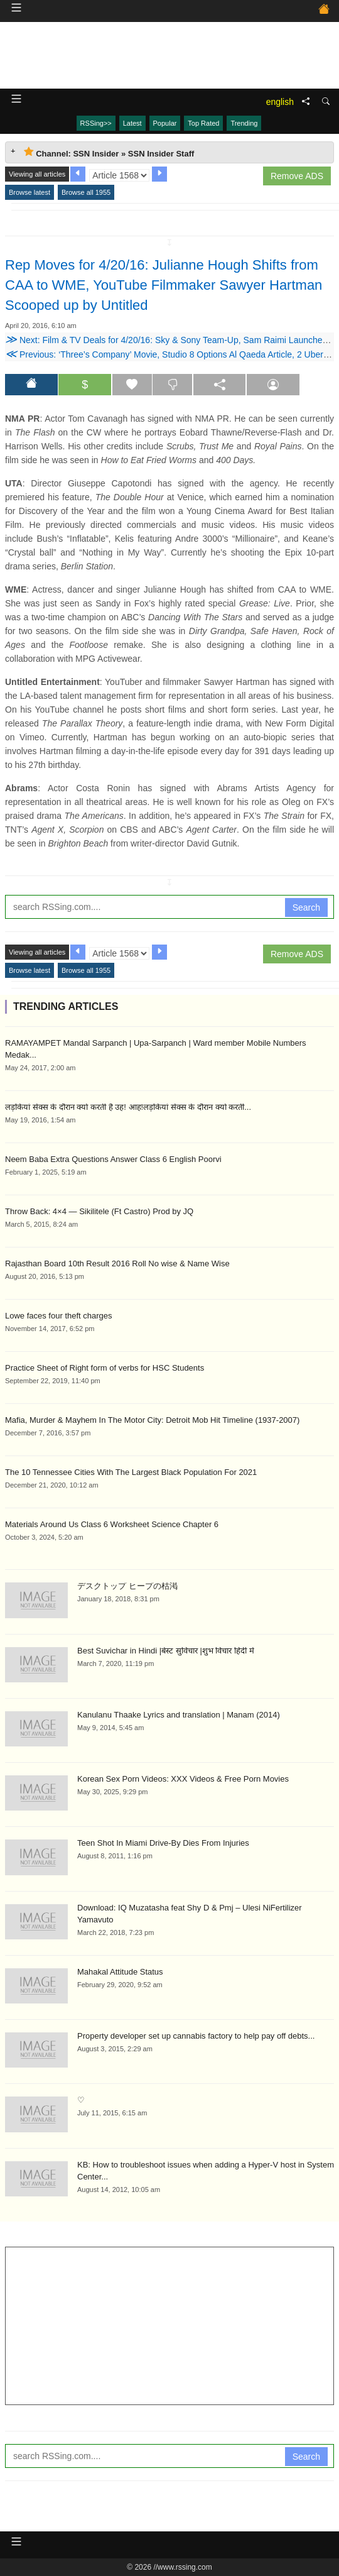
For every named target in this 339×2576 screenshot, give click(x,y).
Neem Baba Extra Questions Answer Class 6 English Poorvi (113, 1159)
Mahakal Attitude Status (120, 1971)
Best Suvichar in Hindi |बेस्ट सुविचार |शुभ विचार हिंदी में (165, 1650)
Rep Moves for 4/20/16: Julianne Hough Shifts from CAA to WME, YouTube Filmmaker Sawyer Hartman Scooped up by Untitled (163, 285)
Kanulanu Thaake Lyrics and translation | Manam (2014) (178, 1714)
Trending (243, 123)
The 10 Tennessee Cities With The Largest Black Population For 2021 (131, 1472)
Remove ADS (297, 176)
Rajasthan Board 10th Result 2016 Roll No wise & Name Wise (117, 1263)
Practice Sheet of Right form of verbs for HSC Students (104, 1368)
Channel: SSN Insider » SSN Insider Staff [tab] (109, 152)
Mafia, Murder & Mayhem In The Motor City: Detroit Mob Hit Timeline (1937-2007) (152, 1420)
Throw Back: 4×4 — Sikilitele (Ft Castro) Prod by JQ (99, 1211)
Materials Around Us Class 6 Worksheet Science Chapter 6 (111, 1524)
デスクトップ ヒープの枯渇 (127, 1586)
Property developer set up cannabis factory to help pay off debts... (196, 2036)
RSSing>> (96, 123)
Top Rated (203, 123)
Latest (132, 123)
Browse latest (29, 192)
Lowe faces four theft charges (58, 1315)
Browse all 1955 (86, 192)
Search (306, 907)
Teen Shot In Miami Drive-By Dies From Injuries (163, 1843)
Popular (165, 123)
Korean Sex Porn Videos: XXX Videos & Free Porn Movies (183, 1779)
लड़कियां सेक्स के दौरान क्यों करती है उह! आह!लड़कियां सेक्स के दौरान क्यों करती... (128, 1107)
